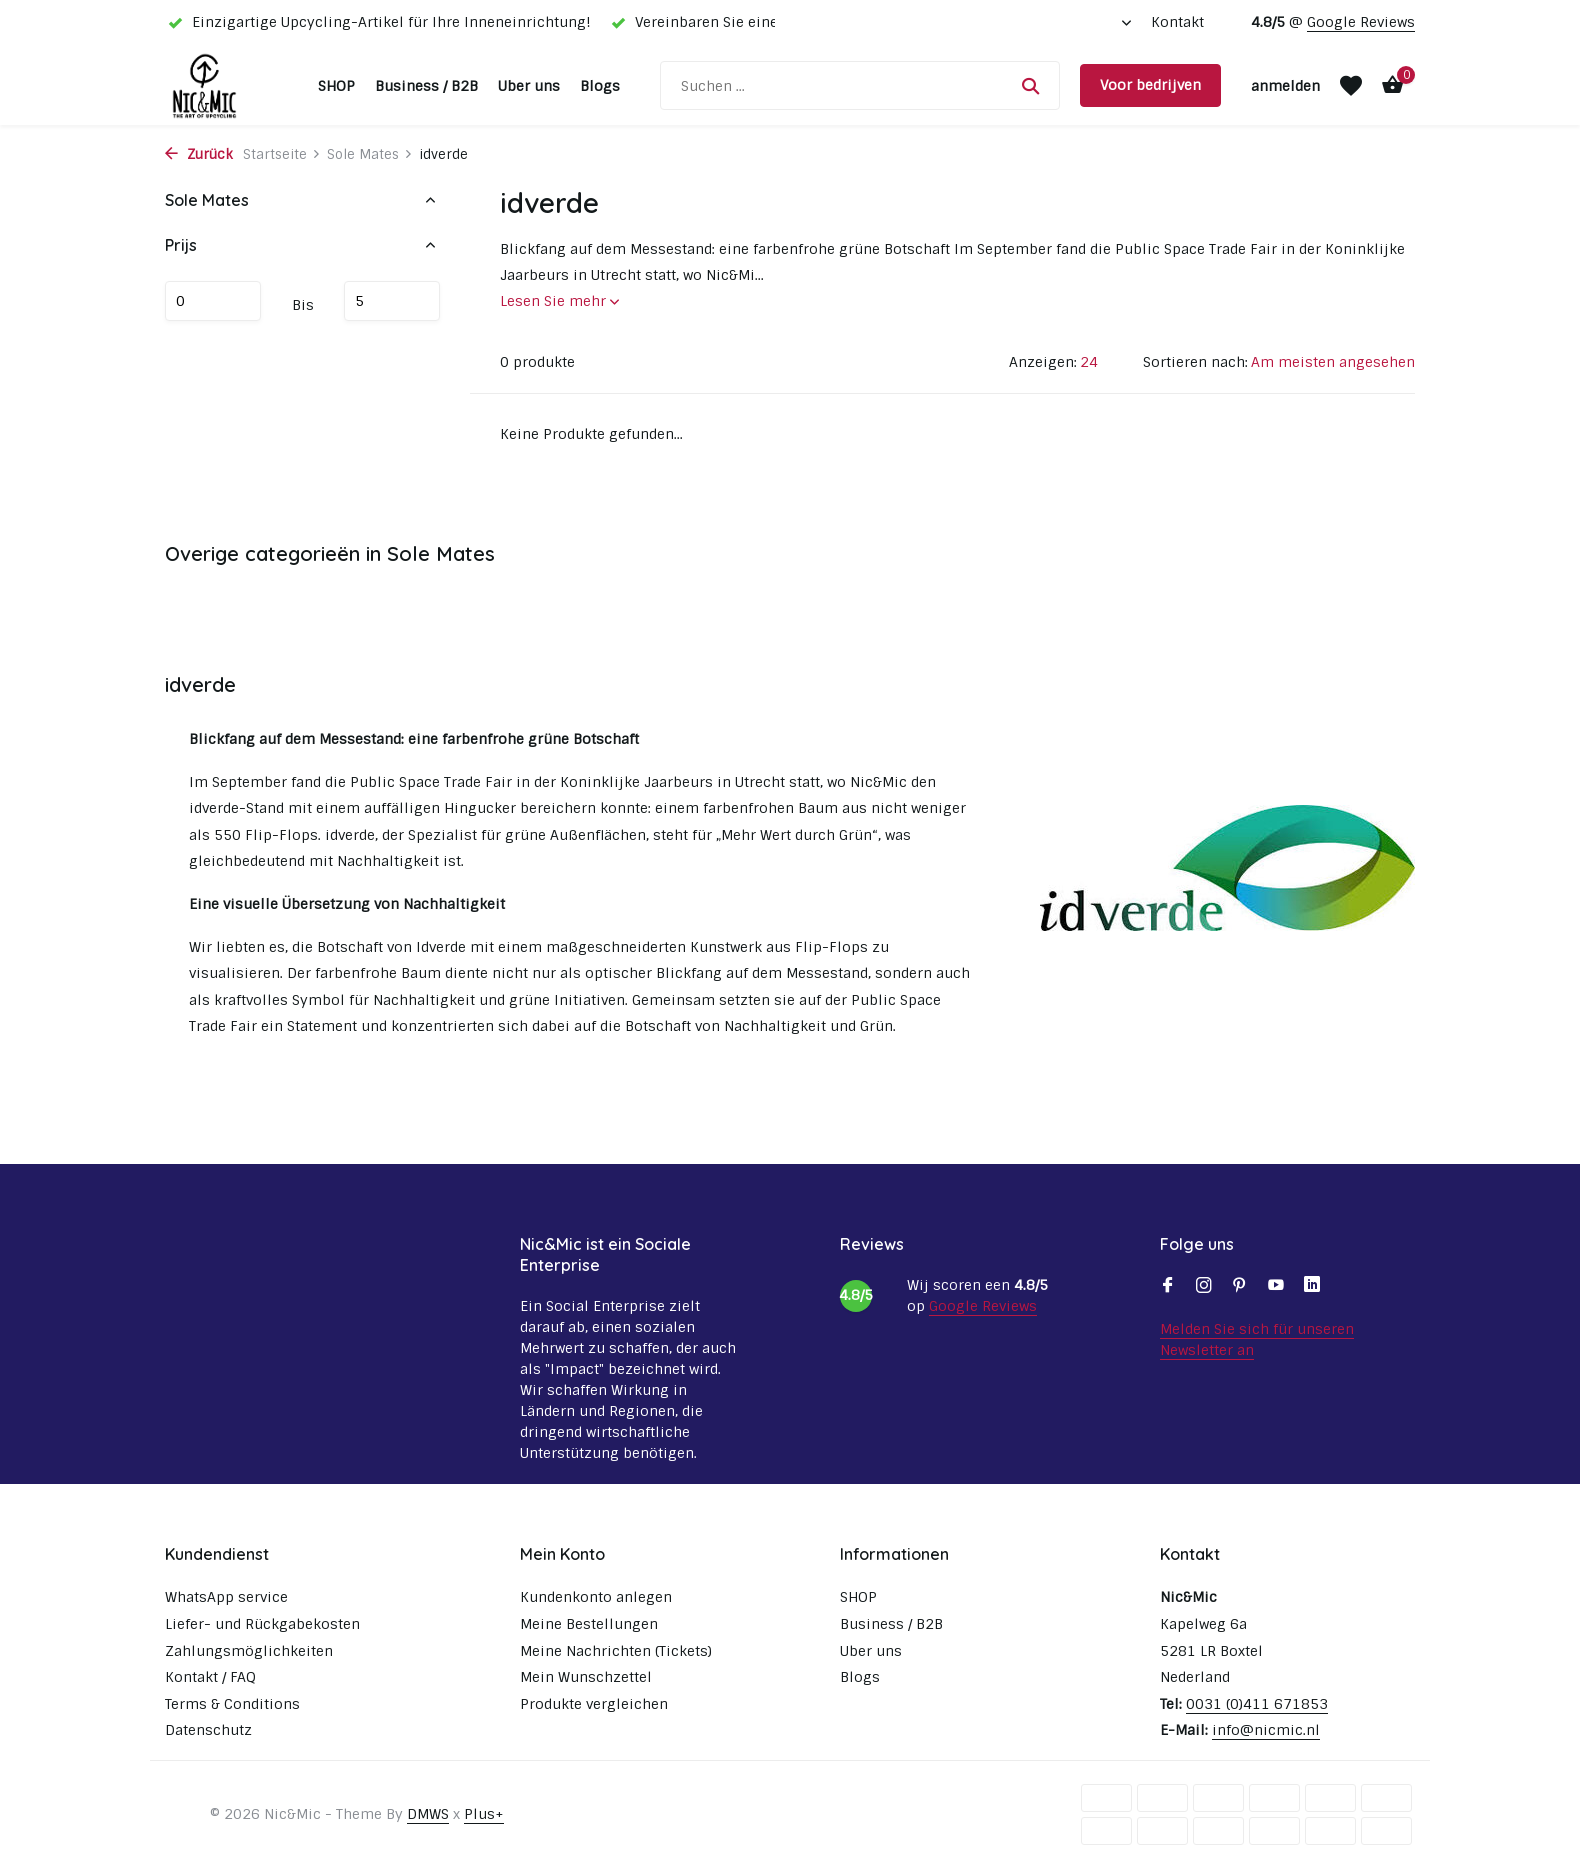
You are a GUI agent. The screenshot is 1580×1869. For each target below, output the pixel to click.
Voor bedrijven (1150, 85)
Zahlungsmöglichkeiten (249, 1651)
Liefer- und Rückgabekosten (262, 1624)
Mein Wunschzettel (586, 1677)
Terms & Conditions (232, 1704)
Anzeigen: (1043, 362)
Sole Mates (370, 154)
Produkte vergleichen (594, 1704)
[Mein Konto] (1285, 86)
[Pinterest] (1240, 1287)
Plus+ (484, 1814)
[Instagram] (1204, 1287)
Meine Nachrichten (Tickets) (616, 1651)
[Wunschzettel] (1351, 86)
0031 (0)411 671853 (1257, 1704)
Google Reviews (1361, 22)
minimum (213, 301)
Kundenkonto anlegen (596, 1597)
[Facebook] (1168, 1287)
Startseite (282, 154)
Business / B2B (426, 86)
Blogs (600, 86)
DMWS (428, 1814)
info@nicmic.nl (1266, 1730)
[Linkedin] (1312, 1287)
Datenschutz (208, 1730)
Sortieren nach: (1195, 362)
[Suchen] (860, 85)
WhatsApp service (226, 1597)
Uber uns (529, 86)
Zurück (199, 154)
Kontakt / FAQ (210, 1677)
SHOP (336, 86)
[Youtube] (1276, 1287)
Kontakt (1177, 22)
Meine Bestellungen (589, 1624)
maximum (392, 301)
